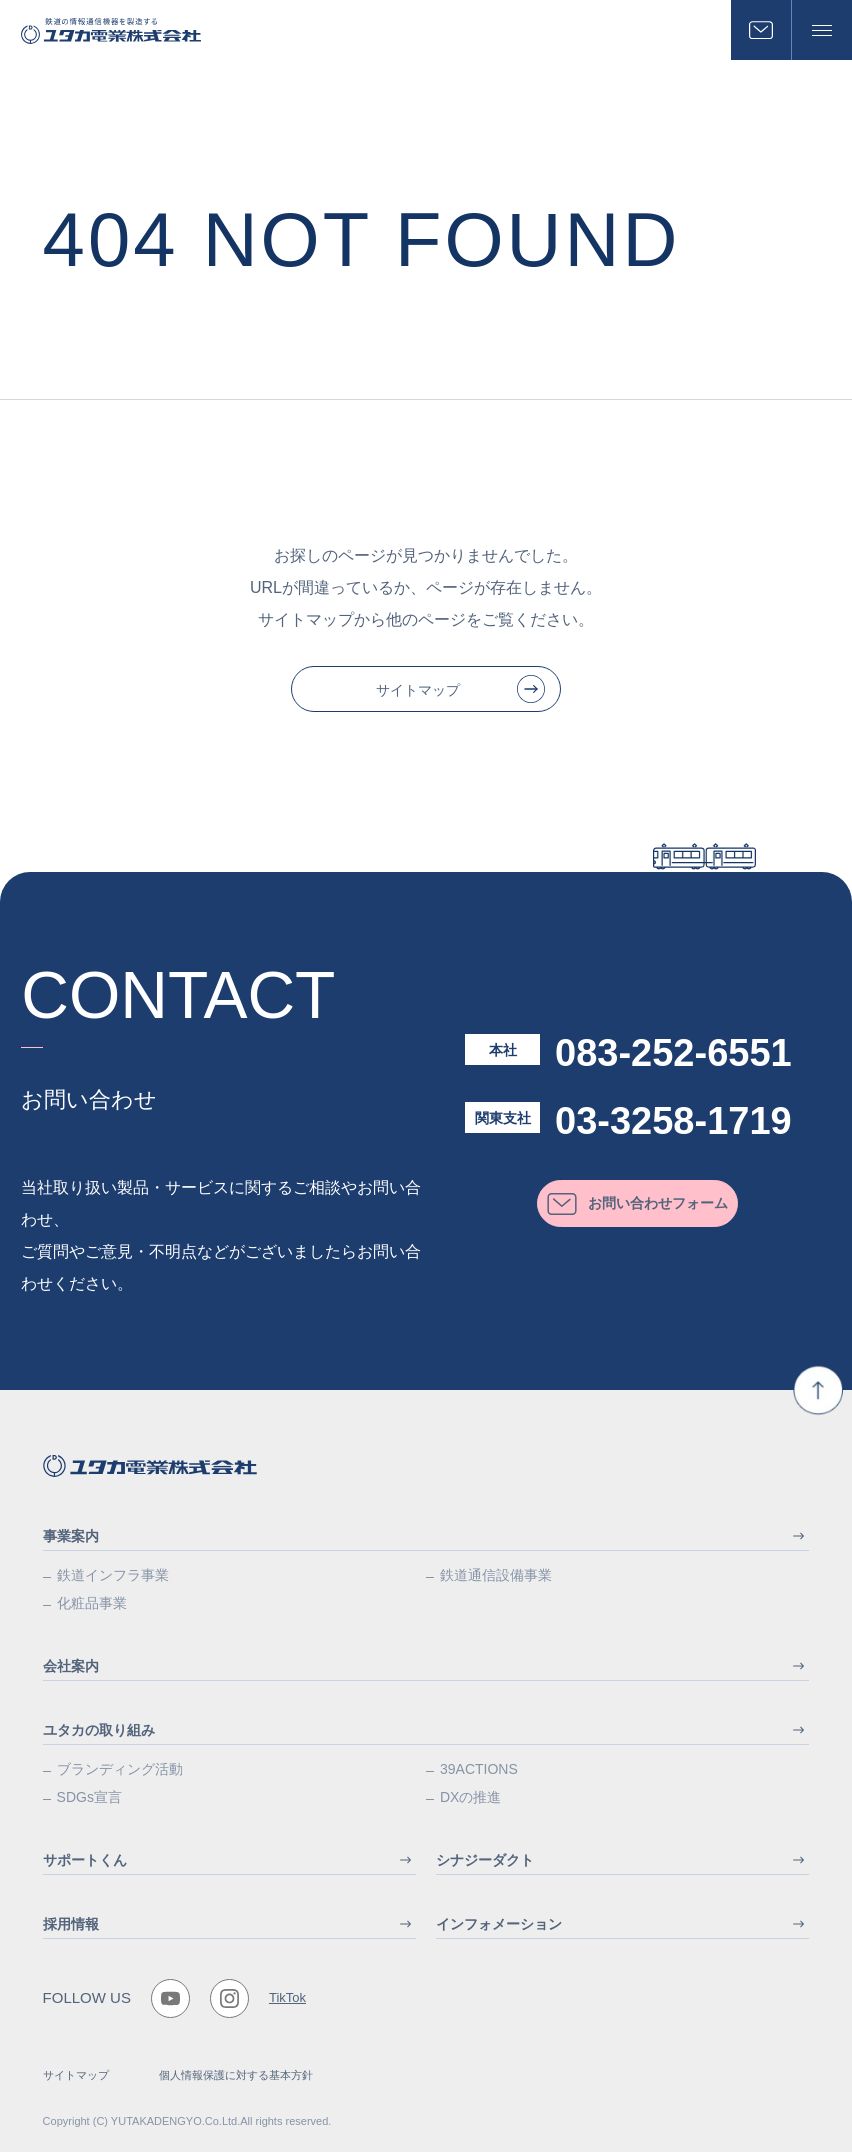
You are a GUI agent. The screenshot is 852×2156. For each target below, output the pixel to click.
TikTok (287, 2002)
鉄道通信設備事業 (496, 1579)
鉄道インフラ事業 (113, 1579)
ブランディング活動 (120, 1773)
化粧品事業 (92, 1607)
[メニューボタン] (822, 30)
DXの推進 (470, 1801)
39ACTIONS (479, 1773)
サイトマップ (76, 2079)
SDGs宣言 (89, 1801)
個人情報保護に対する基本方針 (236, 2079)
